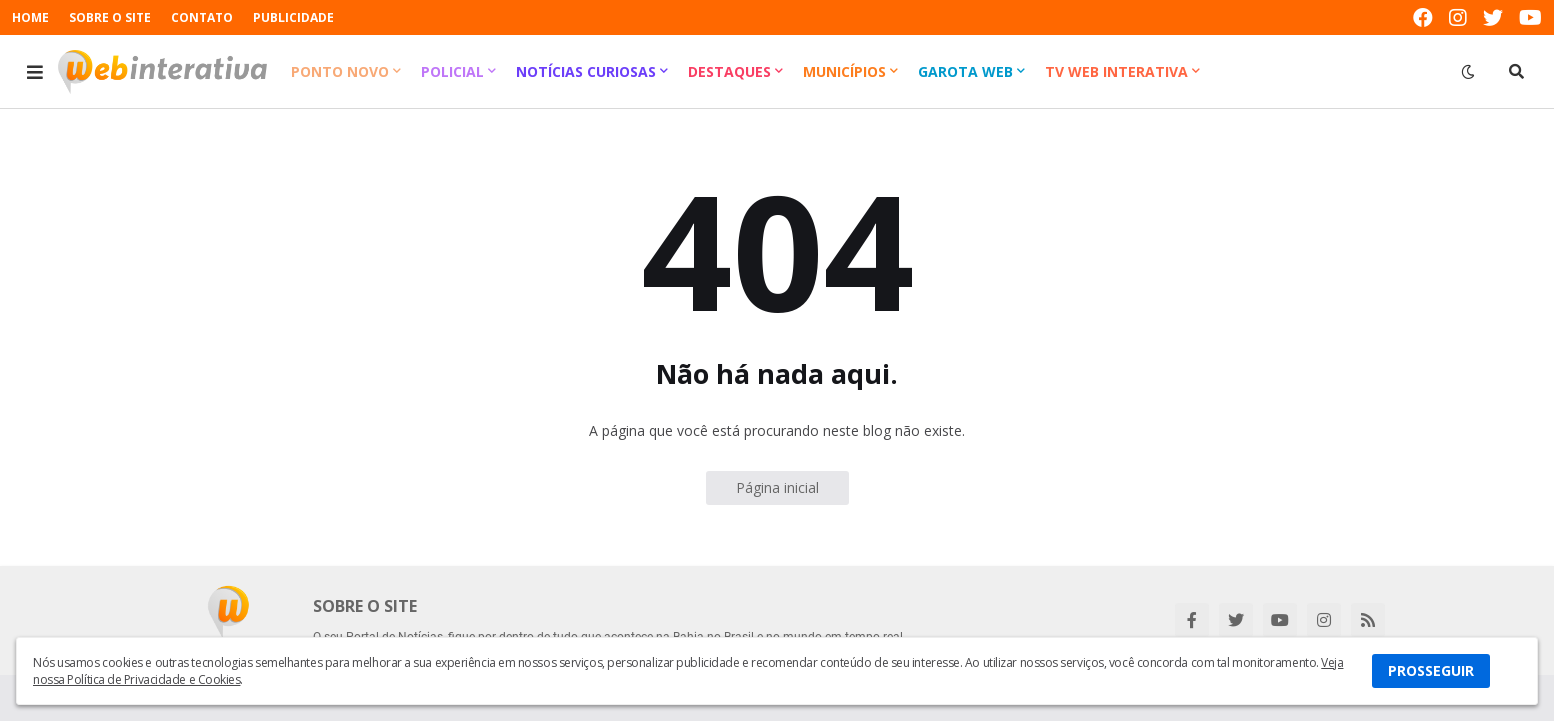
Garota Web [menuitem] (965, 71)
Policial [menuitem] (452, 71)
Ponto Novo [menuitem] (340, 71)
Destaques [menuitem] (729, 71)
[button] (35, 72)
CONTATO (202, 17)
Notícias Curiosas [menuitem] (586, 71)
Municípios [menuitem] (844, 71)
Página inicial (777, 487)
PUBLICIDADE (293, 17)
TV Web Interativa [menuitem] (1116, 71)
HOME (30, 17)
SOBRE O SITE (110, 17)
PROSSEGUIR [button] (1431, 670)
